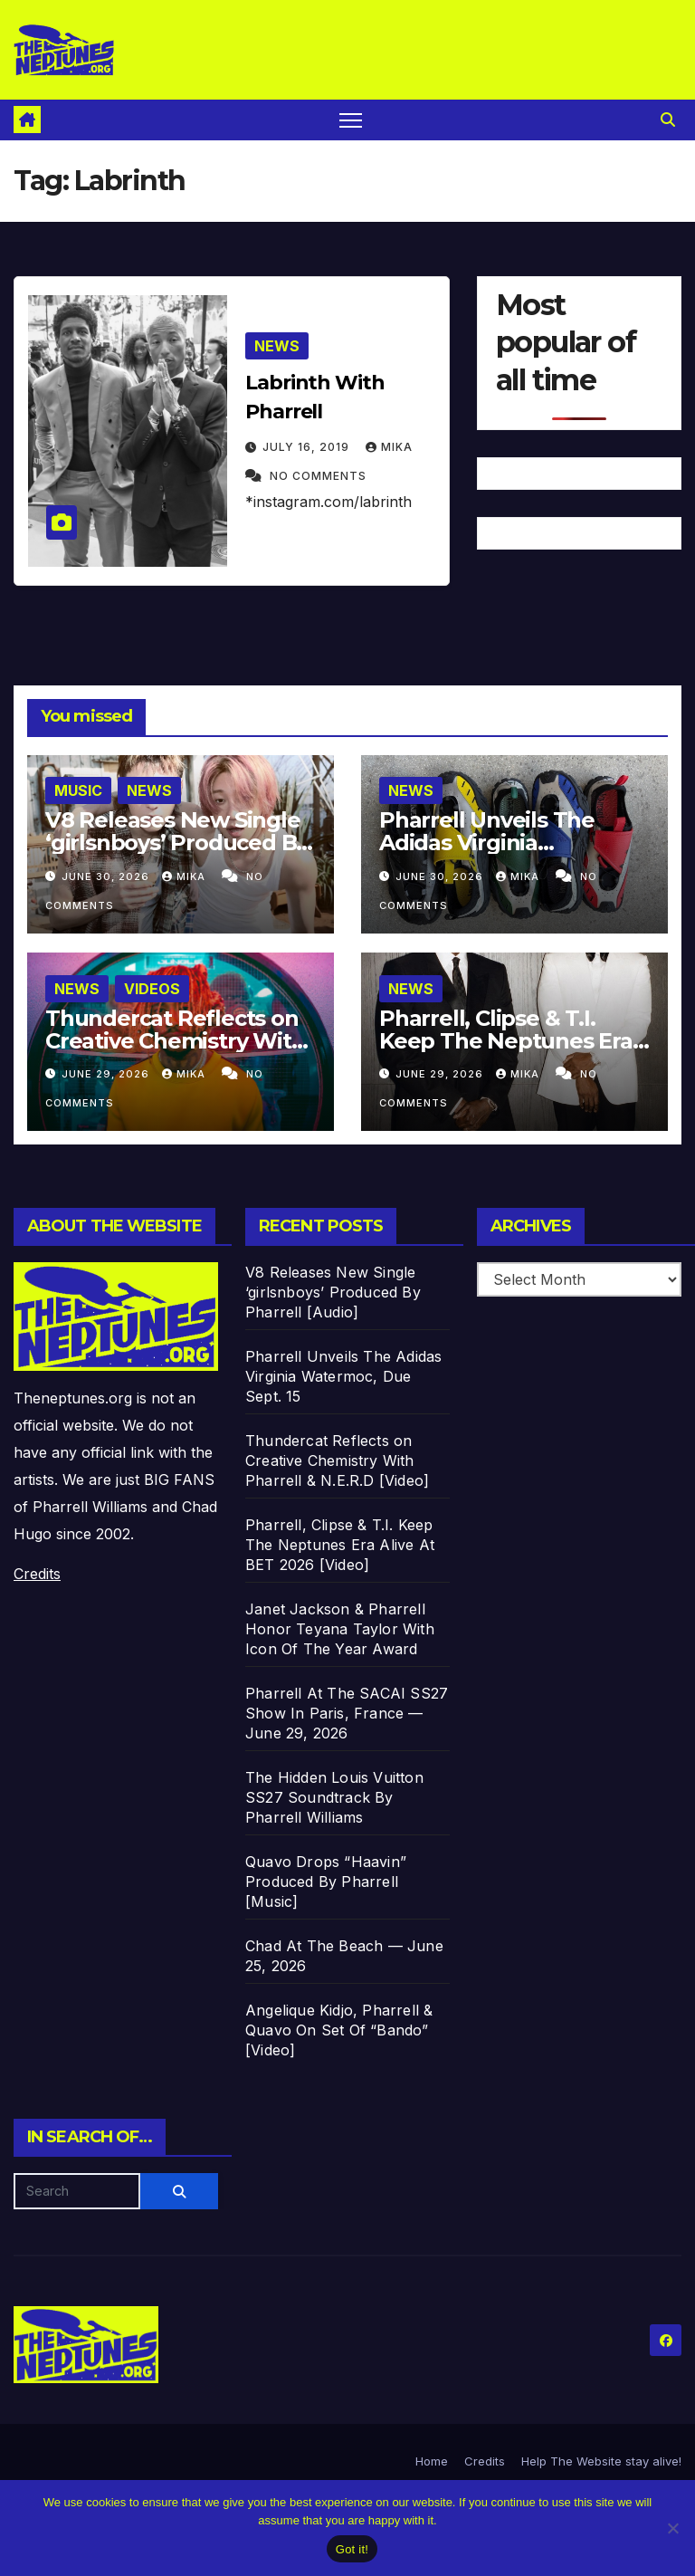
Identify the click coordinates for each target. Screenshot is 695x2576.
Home (431, 2461)
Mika (389, 447)
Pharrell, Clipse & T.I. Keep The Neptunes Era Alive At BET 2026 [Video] (512, 1041)
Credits (37, 1574)
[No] (672, 2528)
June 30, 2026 (107, 876)
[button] (668, 119)
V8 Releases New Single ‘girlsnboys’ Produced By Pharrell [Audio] (176, 842)
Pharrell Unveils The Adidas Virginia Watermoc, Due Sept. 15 (506, 842)
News (277, 346)
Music (78, 790)
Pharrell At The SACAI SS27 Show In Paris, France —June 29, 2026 (346, 1713)
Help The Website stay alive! (601, 2461)
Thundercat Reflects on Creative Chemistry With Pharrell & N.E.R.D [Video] (337, 1460)
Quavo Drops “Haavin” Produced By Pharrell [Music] (325, 1881)
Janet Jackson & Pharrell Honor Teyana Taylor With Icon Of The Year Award (339, 1629)
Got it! (352, 2549)
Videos (152, 989)
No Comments (318, 476)
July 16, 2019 (307, 447)
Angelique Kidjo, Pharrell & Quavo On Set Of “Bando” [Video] (339, 2030)
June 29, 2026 (107, 1074)
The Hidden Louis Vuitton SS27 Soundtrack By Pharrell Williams (334, 1797)
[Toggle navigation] (350, 120)
